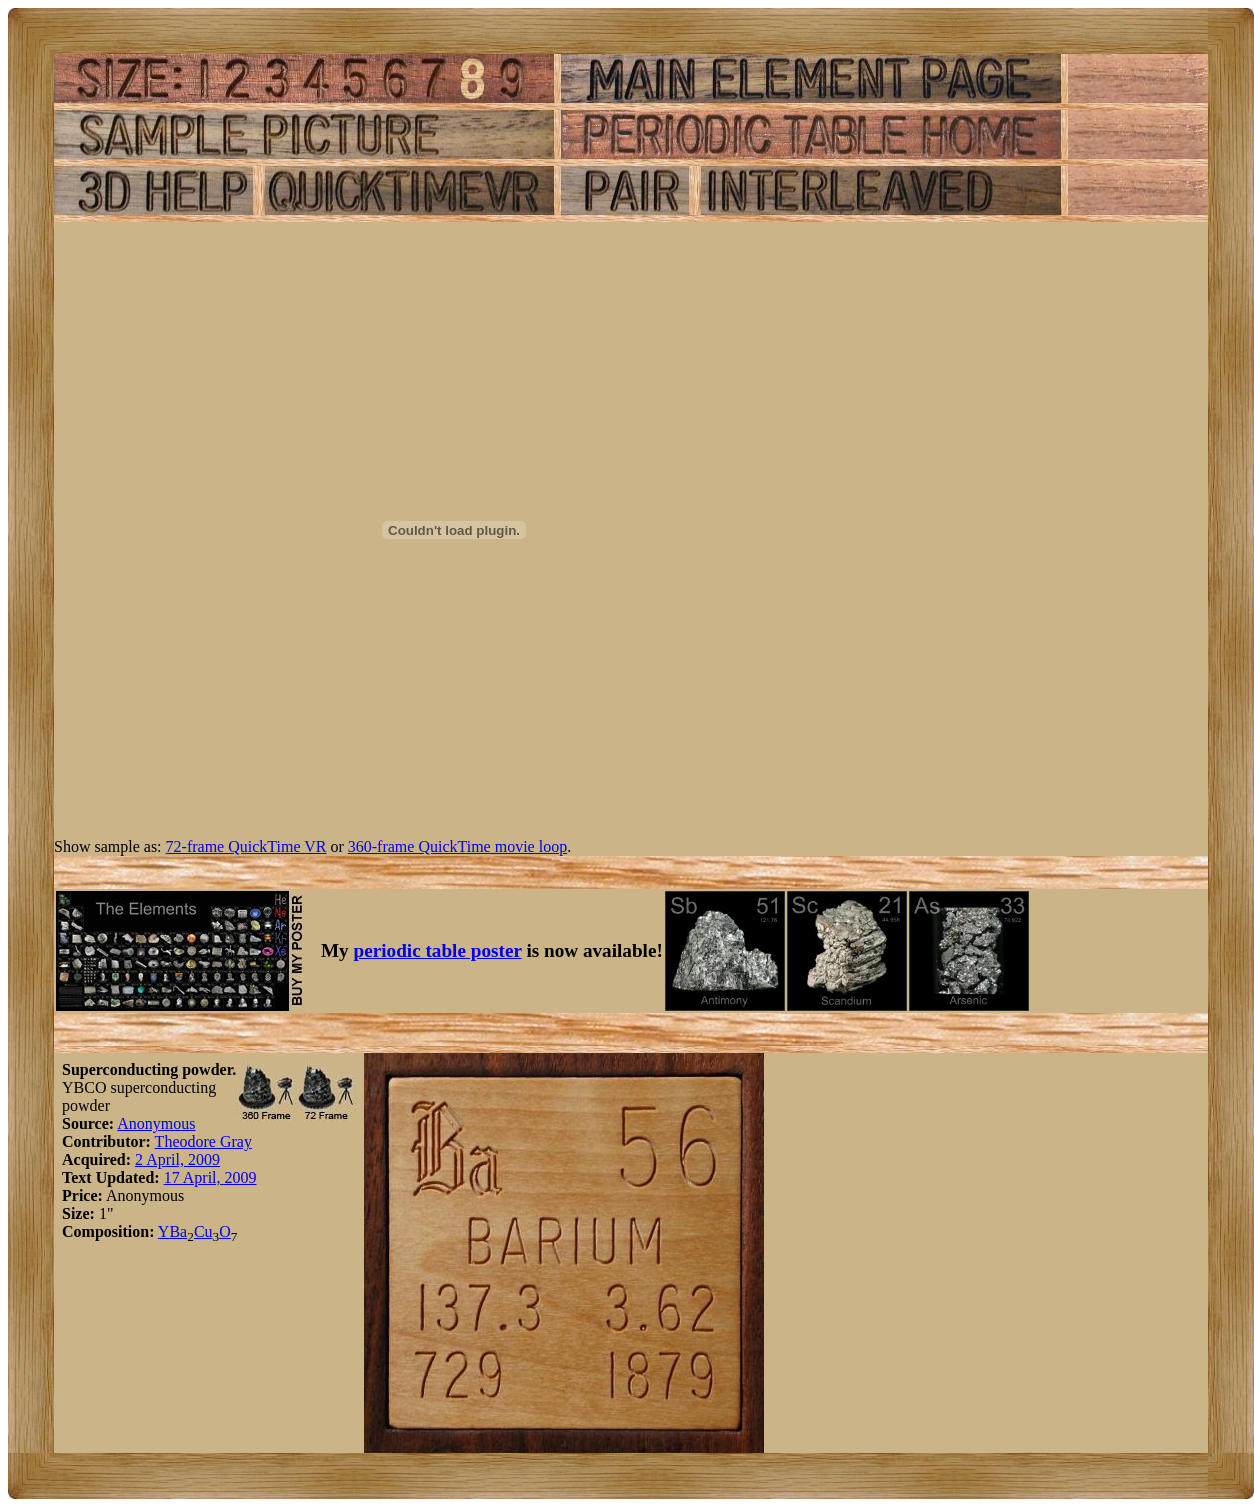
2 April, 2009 (177, 1159)
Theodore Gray (203, 1141)
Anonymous (156, 1123)
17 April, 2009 (210, 1177)
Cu (203, 1231)
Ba (178, 1231)
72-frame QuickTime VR (246, 846)
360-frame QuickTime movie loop (457, 846)
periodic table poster (438, 950)
